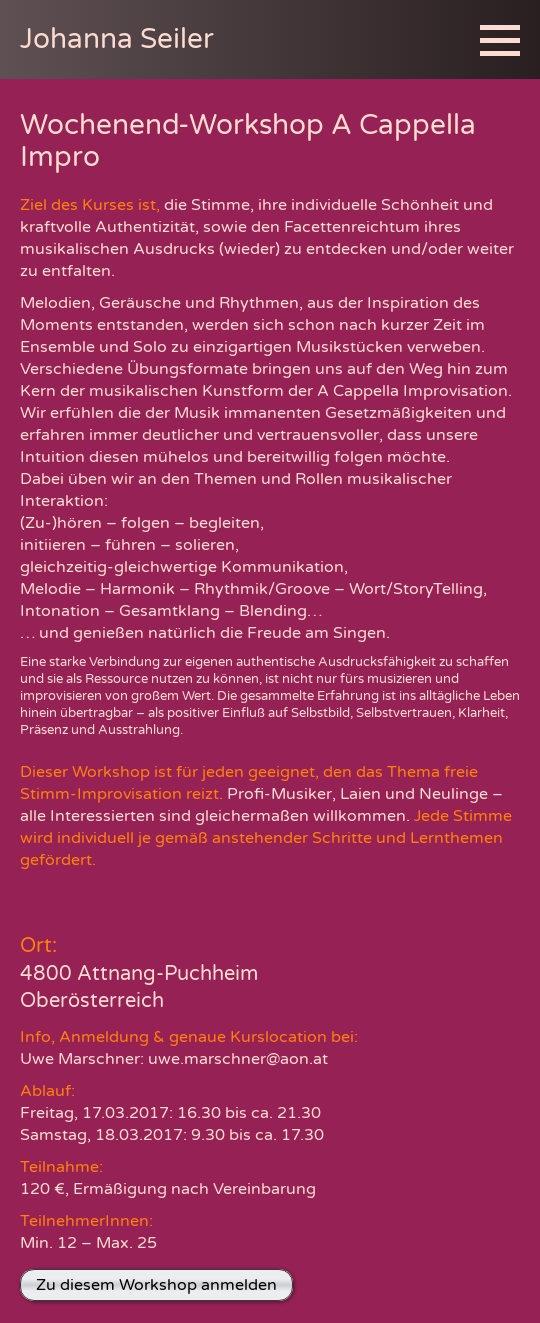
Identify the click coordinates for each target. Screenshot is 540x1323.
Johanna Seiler (117, 39)
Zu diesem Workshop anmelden (156, 1285)
